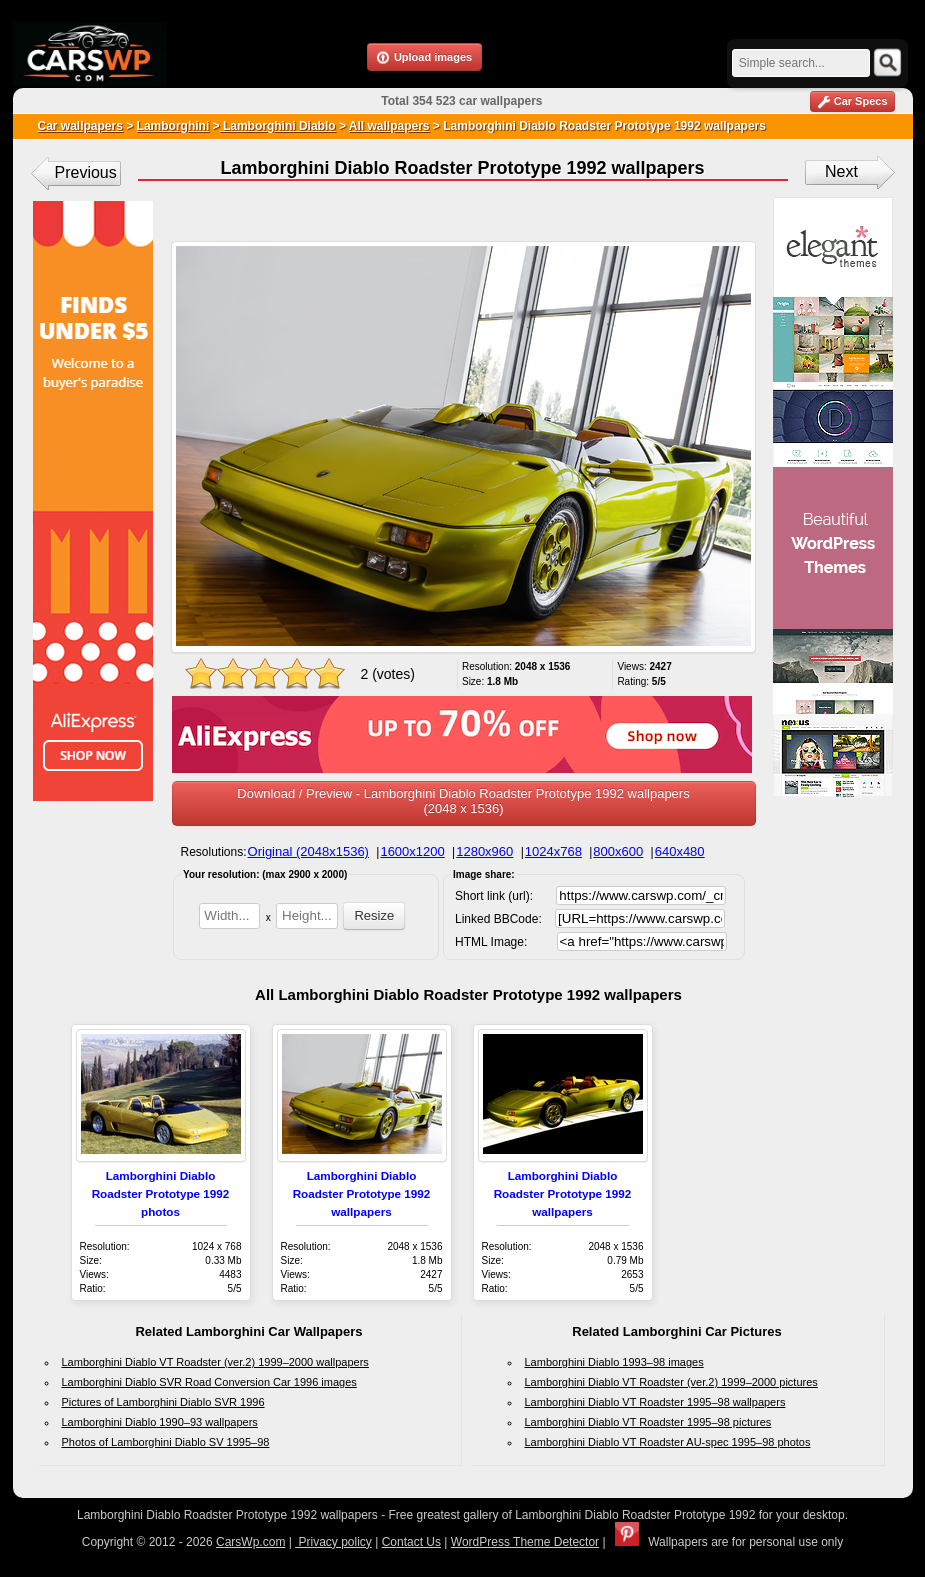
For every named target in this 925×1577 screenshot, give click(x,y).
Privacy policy (333, 1542)
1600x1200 (412, 851)
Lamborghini (173, 126)
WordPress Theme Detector (525, 1542)
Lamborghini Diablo (278, 126)
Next (841, 171)
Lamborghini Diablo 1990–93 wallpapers (160, 1422)
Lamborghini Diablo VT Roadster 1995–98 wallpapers (655, 1402)
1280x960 (484, 851)
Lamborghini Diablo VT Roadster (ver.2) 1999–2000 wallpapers (215, 1362)
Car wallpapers (80, 126)
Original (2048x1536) (308, 851)
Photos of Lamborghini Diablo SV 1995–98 (166, 1442)
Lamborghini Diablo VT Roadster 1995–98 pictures (648, 1422)
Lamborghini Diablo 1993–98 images (614, 1362)
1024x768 (553, 851)
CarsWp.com (250, 1542)
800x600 (618, 851)
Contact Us (411, 1542)
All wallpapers (389, 126)
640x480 (680, 851)
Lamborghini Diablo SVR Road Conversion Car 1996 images (209, 1382)
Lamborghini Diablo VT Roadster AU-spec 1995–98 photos (668, 1442)
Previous (86, 172)
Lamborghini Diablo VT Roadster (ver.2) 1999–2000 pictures (671, 1382)
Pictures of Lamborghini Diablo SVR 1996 (163, 1402)
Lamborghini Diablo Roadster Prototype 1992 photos (161, 1193)
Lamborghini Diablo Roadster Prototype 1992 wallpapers (362, 1193)
